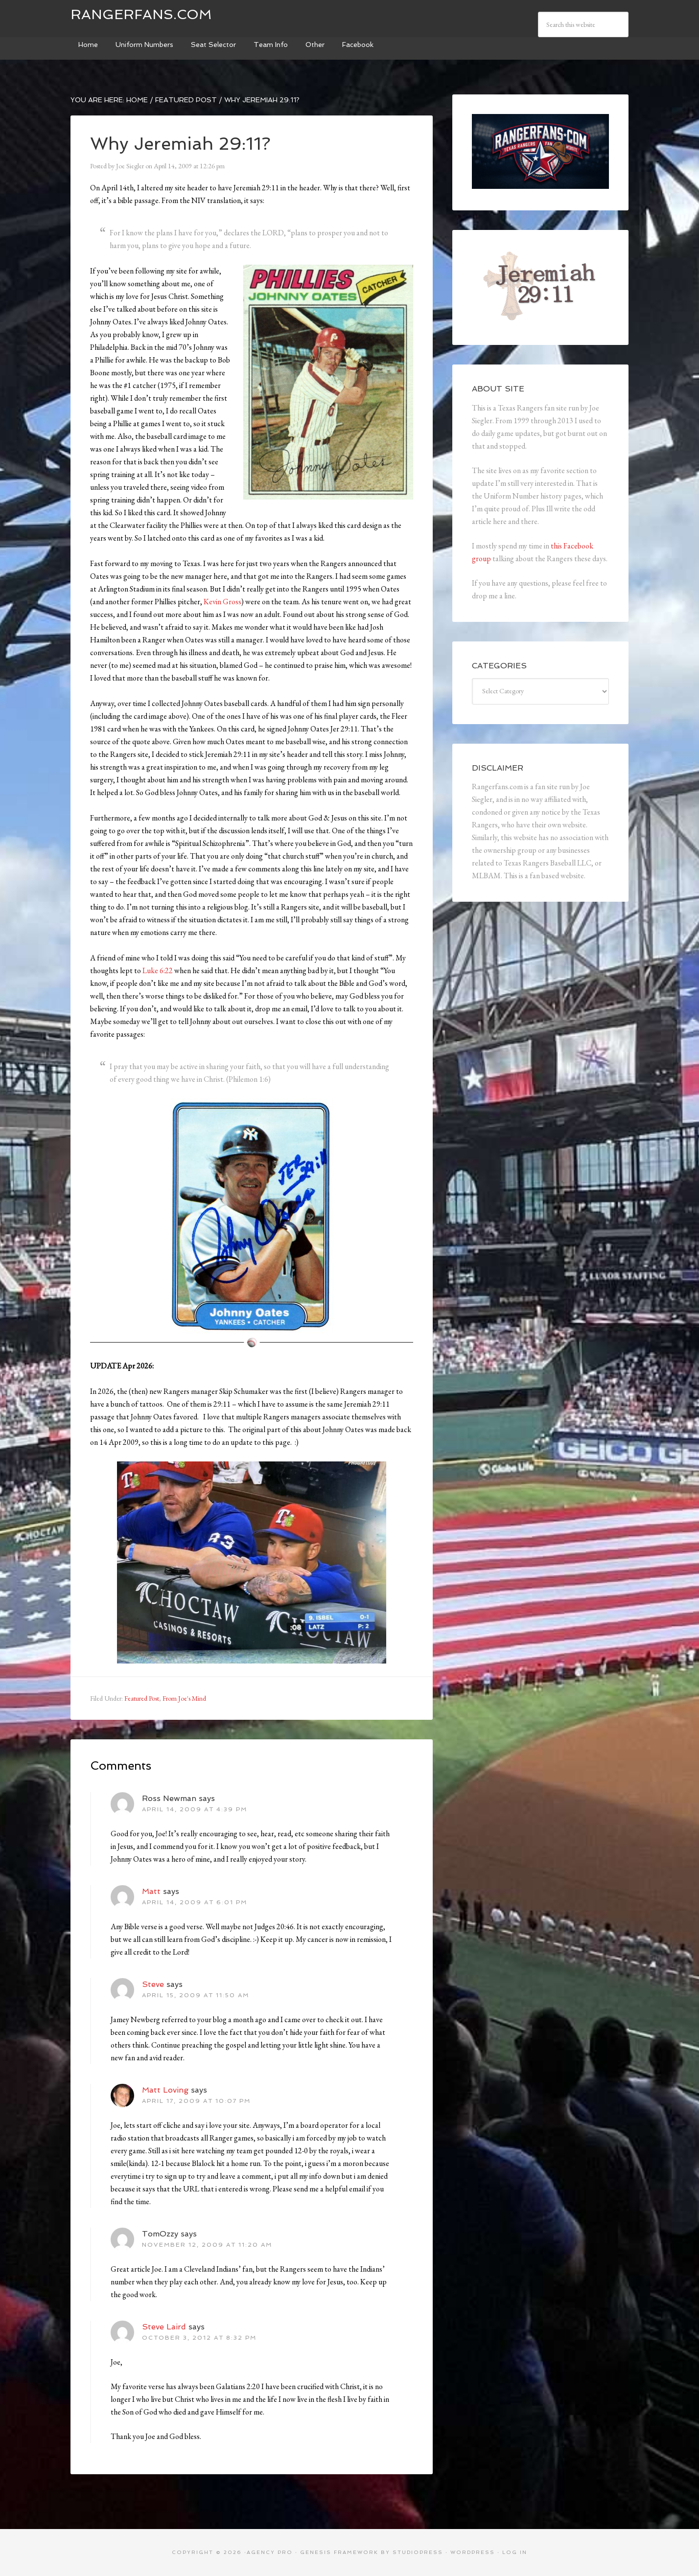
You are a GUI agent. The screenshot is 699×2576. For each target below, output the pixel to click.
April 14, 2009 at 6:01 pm (194, 1902)
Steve (153, 1984)
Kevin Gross (222, 601)
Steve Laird (164, 2326)
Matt (151, 1891)
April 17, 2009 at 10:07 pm (196, 2100)
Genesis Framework (339, 2552)
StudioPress (418, 2552)
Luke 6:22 (157, 970)
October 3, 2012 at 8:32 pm (199, 2337)
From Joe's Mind (184, 1698)
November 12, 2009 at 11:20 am (207, 2244)
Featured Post (141, 1698)
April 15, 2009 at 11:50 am (195, 1995)
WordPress (472, 2552)
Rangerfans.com (141, 14)
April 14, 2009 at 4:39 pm (194, 1809)
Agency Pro (270, 2552)
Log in (514, 2552)
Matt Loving (165, 2090)
